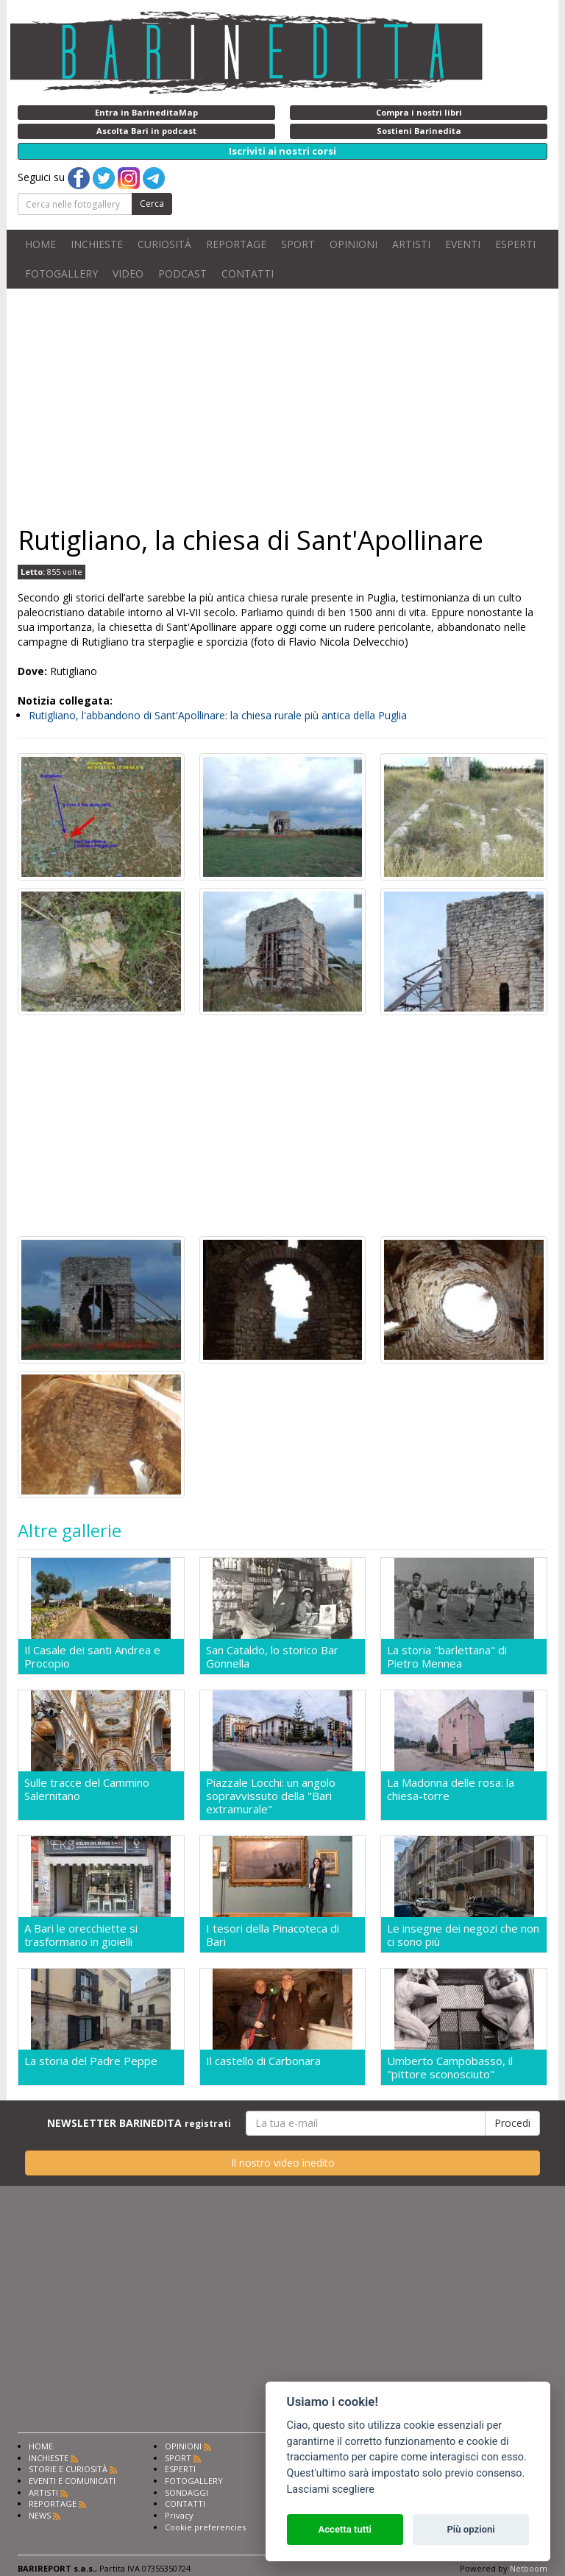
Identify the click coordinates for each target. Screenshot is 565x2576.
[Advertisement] (282, 406)
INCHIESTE (97, 244)
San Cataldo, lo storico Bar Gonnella (272, 1656)
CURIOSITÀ (164, 244)
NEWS (40, 2524)
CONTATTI (247, 273)
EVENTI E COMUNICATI (72, 2489)
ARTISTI (411, 244)
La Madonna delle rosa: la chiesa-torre (450, 1791)
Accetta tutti (345, 2529)
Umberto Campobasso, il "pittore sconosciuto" (450, 2074)
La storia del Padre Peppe (90, 2068)
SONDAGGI (186, 2501)
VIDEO (128, 273)
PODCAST (182, 273)
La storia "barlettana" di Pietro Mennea (447, 1656)
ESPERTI (515, 244)
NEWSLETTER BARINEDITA (139, 2132)
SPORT (298, 244)
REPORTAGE (236, 244)
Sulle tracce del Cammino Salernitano (86, 1791)
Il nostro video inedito (283, 2171)
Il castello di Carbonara (263, 2068)
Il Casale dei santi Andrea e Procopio (92, 1656)
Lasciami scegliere (330, 2489)
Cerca (152, 203)
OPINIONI (353, 244)
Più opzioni (470, 2529)
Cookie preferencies (205, 2535)
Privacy (179, 2524)
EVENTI (462, 244)
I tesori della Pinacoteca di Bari (272, 1939)
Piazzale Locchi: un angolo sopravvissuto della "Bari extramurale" (270, 1798)
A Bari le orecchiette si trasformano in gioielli (81, 1939)
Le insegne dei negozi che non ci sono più (463, 1939)
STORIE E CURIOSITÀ (68, 2477)
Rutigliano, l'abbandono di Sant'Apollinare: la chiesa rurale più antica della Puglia (218, 715)
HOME (40, 244)
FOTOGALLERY (61, 273)
